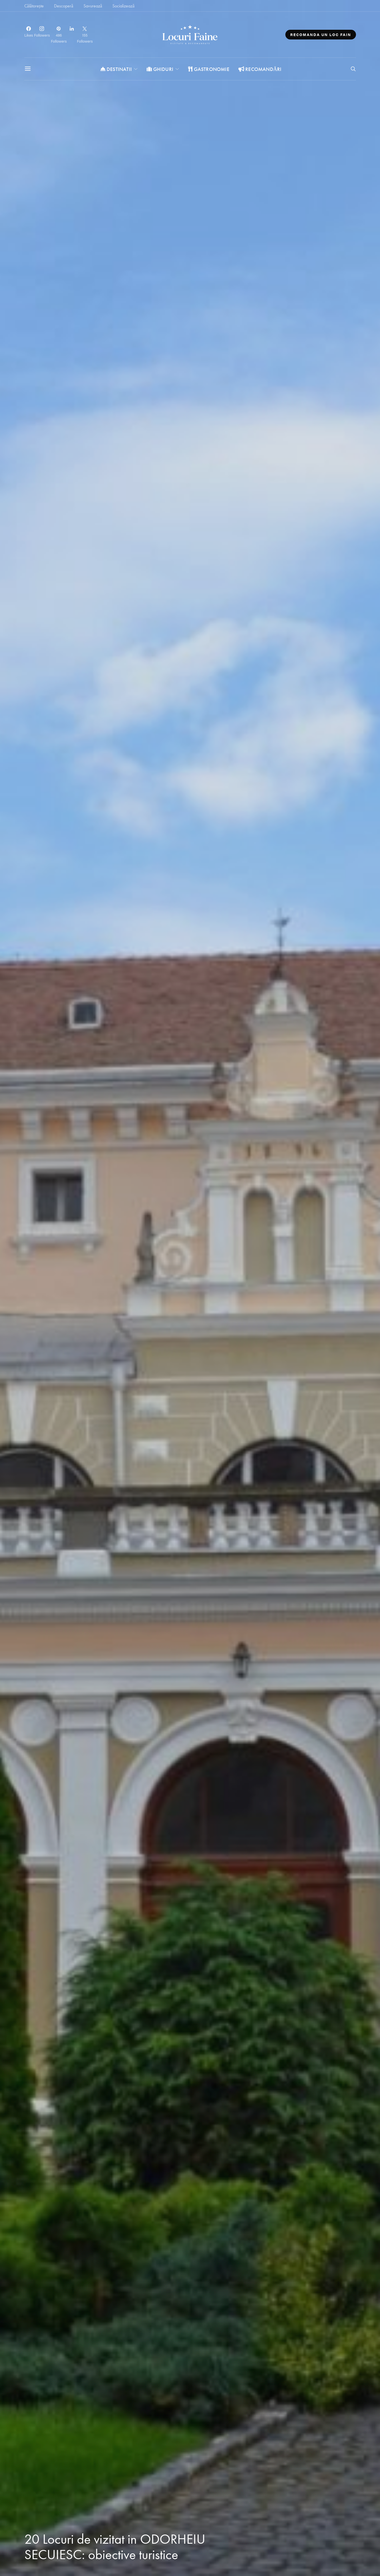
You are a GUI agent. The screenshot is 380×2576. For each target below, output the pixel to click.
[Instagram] (42, 34)
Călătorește (34, 6)
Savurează (92, 6)
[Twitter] (85, 34)
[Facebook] (28, 34)
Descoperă (63, 6)
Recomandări (260, 69)
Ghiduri (160, 69)
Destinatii (116, 69)
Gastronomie (208, 69)
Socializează (123, 6)
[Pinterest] (59, 34)
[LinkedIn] (72, 34)
